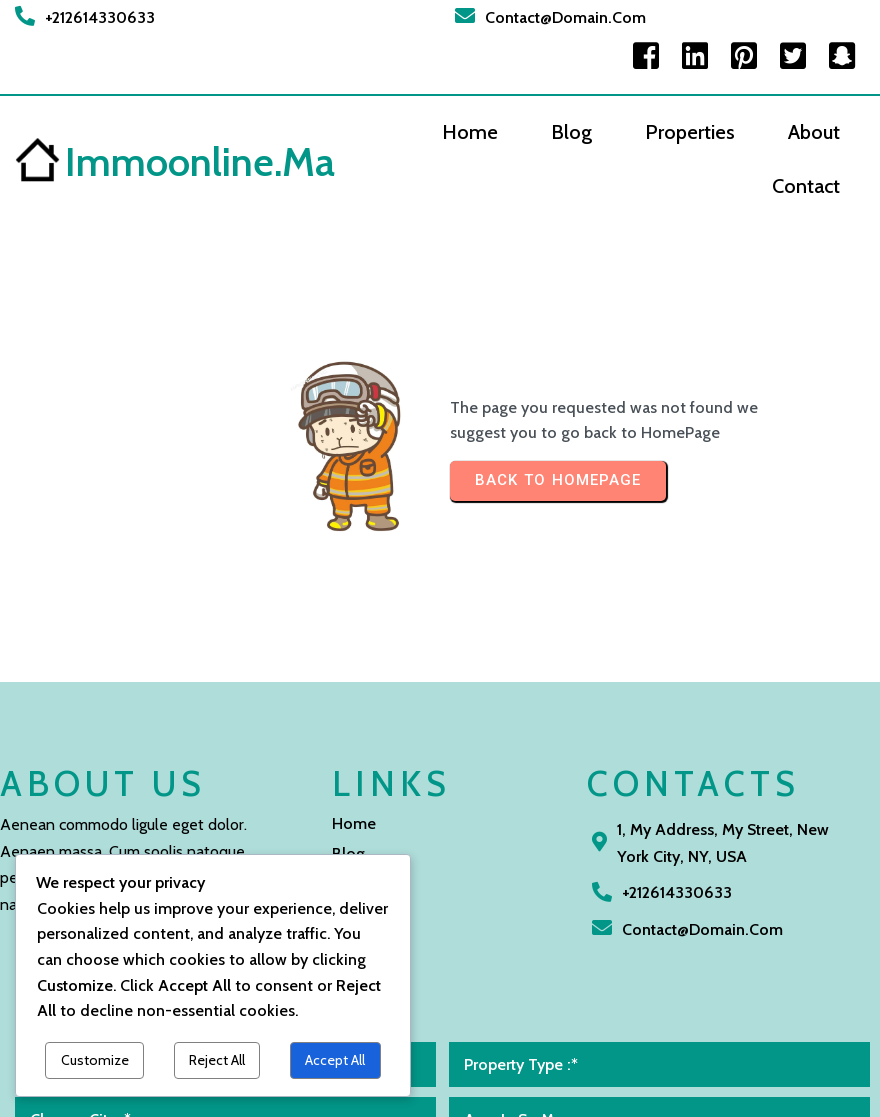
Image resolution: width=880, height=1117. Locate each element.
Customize (95, 1060)
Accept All (335, 1060)
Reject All (217, 1060)
